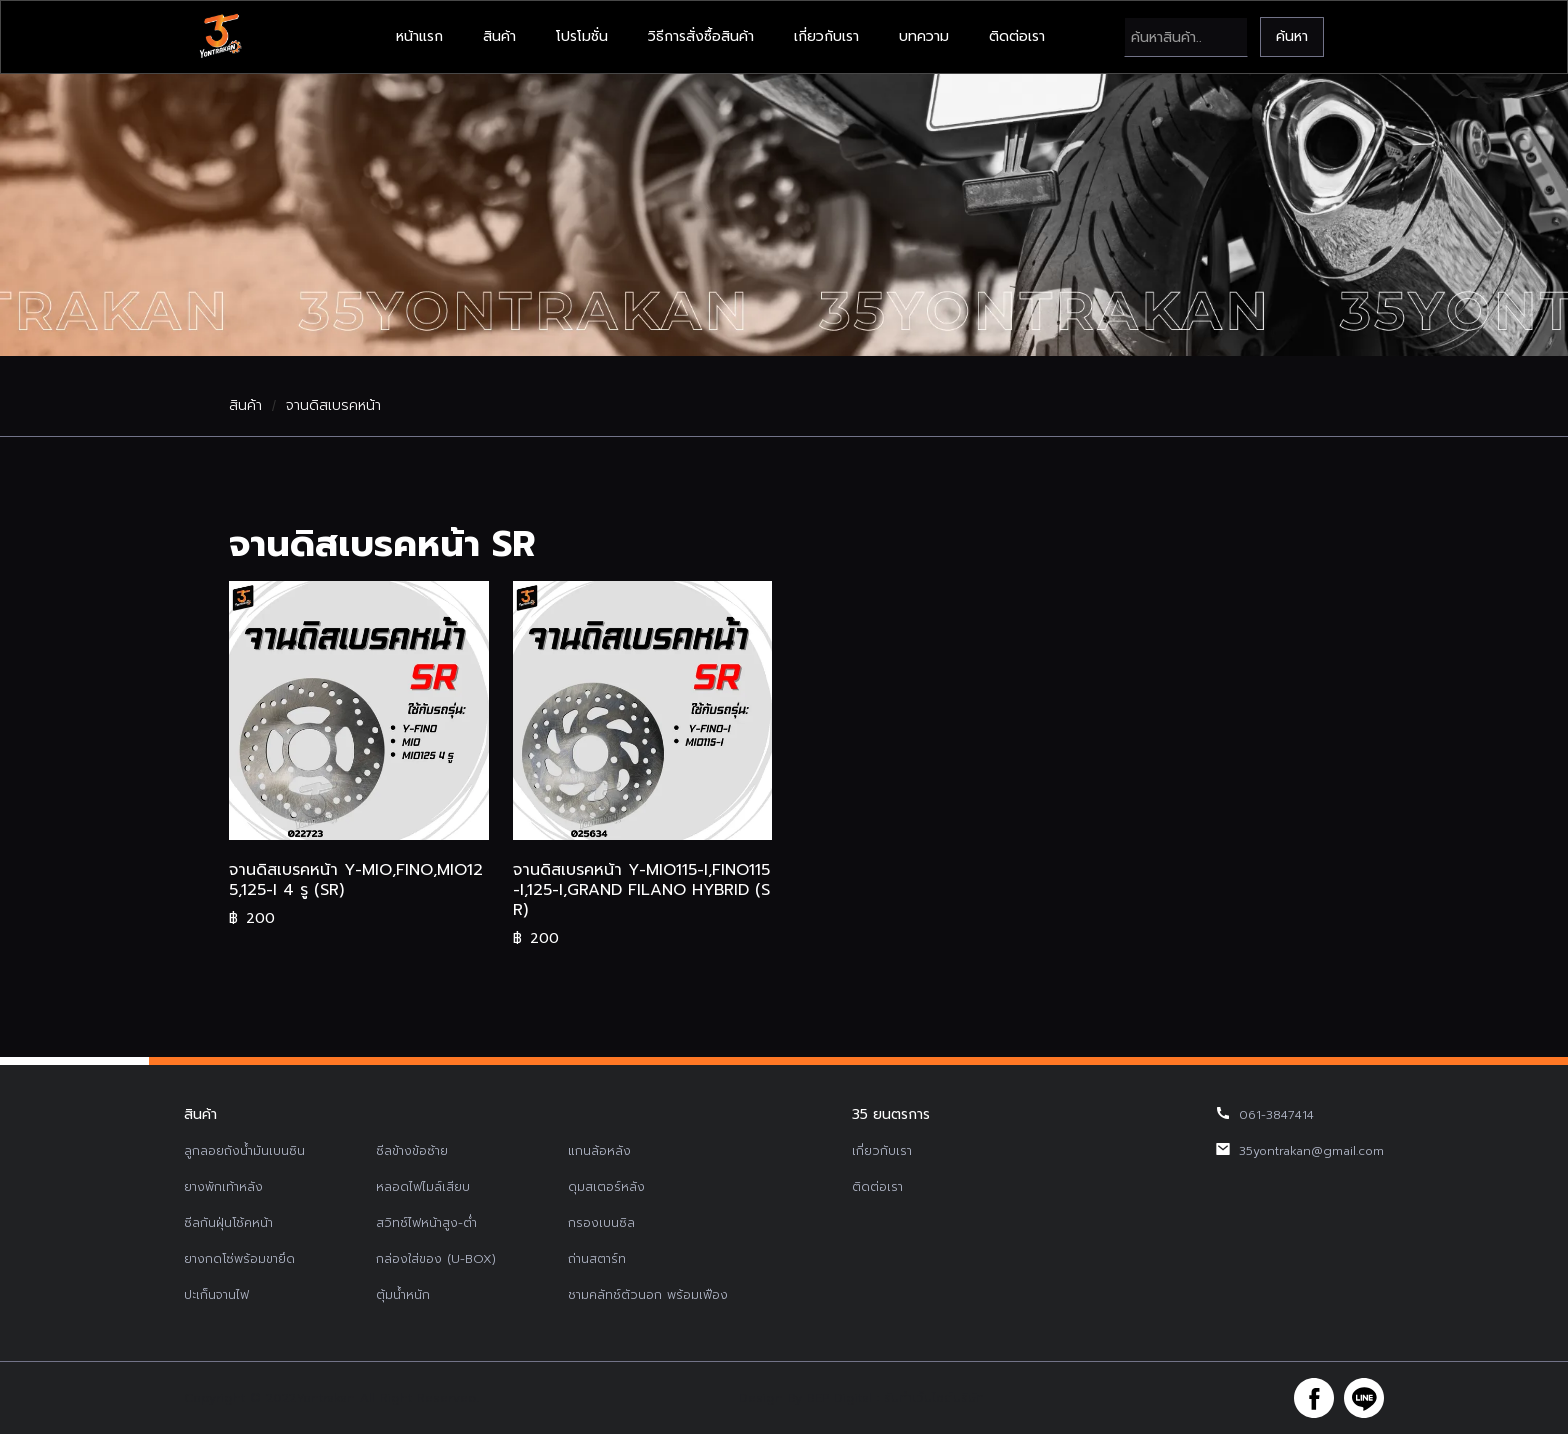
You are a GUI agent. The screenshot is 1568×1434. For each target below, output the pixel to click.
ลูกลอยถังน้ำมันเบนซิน (244, 1151)
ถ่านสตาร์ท (597, 1259)
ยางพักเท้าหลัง (223, 1187)
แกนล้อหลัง (599, 1151)
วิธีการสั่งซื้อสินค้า (701, 36)
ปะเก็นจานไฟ (216, 1295)
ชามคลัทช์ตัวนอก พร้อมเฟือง (648, 1295)
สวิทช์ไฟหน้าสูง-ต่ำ (426, 1223)
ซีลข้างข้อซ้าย (412, 1151)
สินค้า (499, 36)
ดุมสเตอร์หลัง (606, 1187)
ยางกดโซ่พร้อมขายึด (239, 1259)
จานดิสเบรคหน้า (333, 406)
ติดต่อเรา (1017, 36)
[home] (220, 37)
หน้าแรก (419, 36)
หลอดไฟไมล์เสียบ (423, 1187)
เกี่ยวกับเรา (826, 36)
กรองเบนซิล (601, 1223)
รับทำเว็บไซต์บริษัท (934, 1398)
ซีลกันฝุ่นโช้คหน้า (228, 1223)
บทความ (924, 36)
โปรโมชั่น (582, 36)
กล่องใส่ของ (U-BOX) (436, 1259)
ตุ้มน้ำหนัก (403, 1295)
